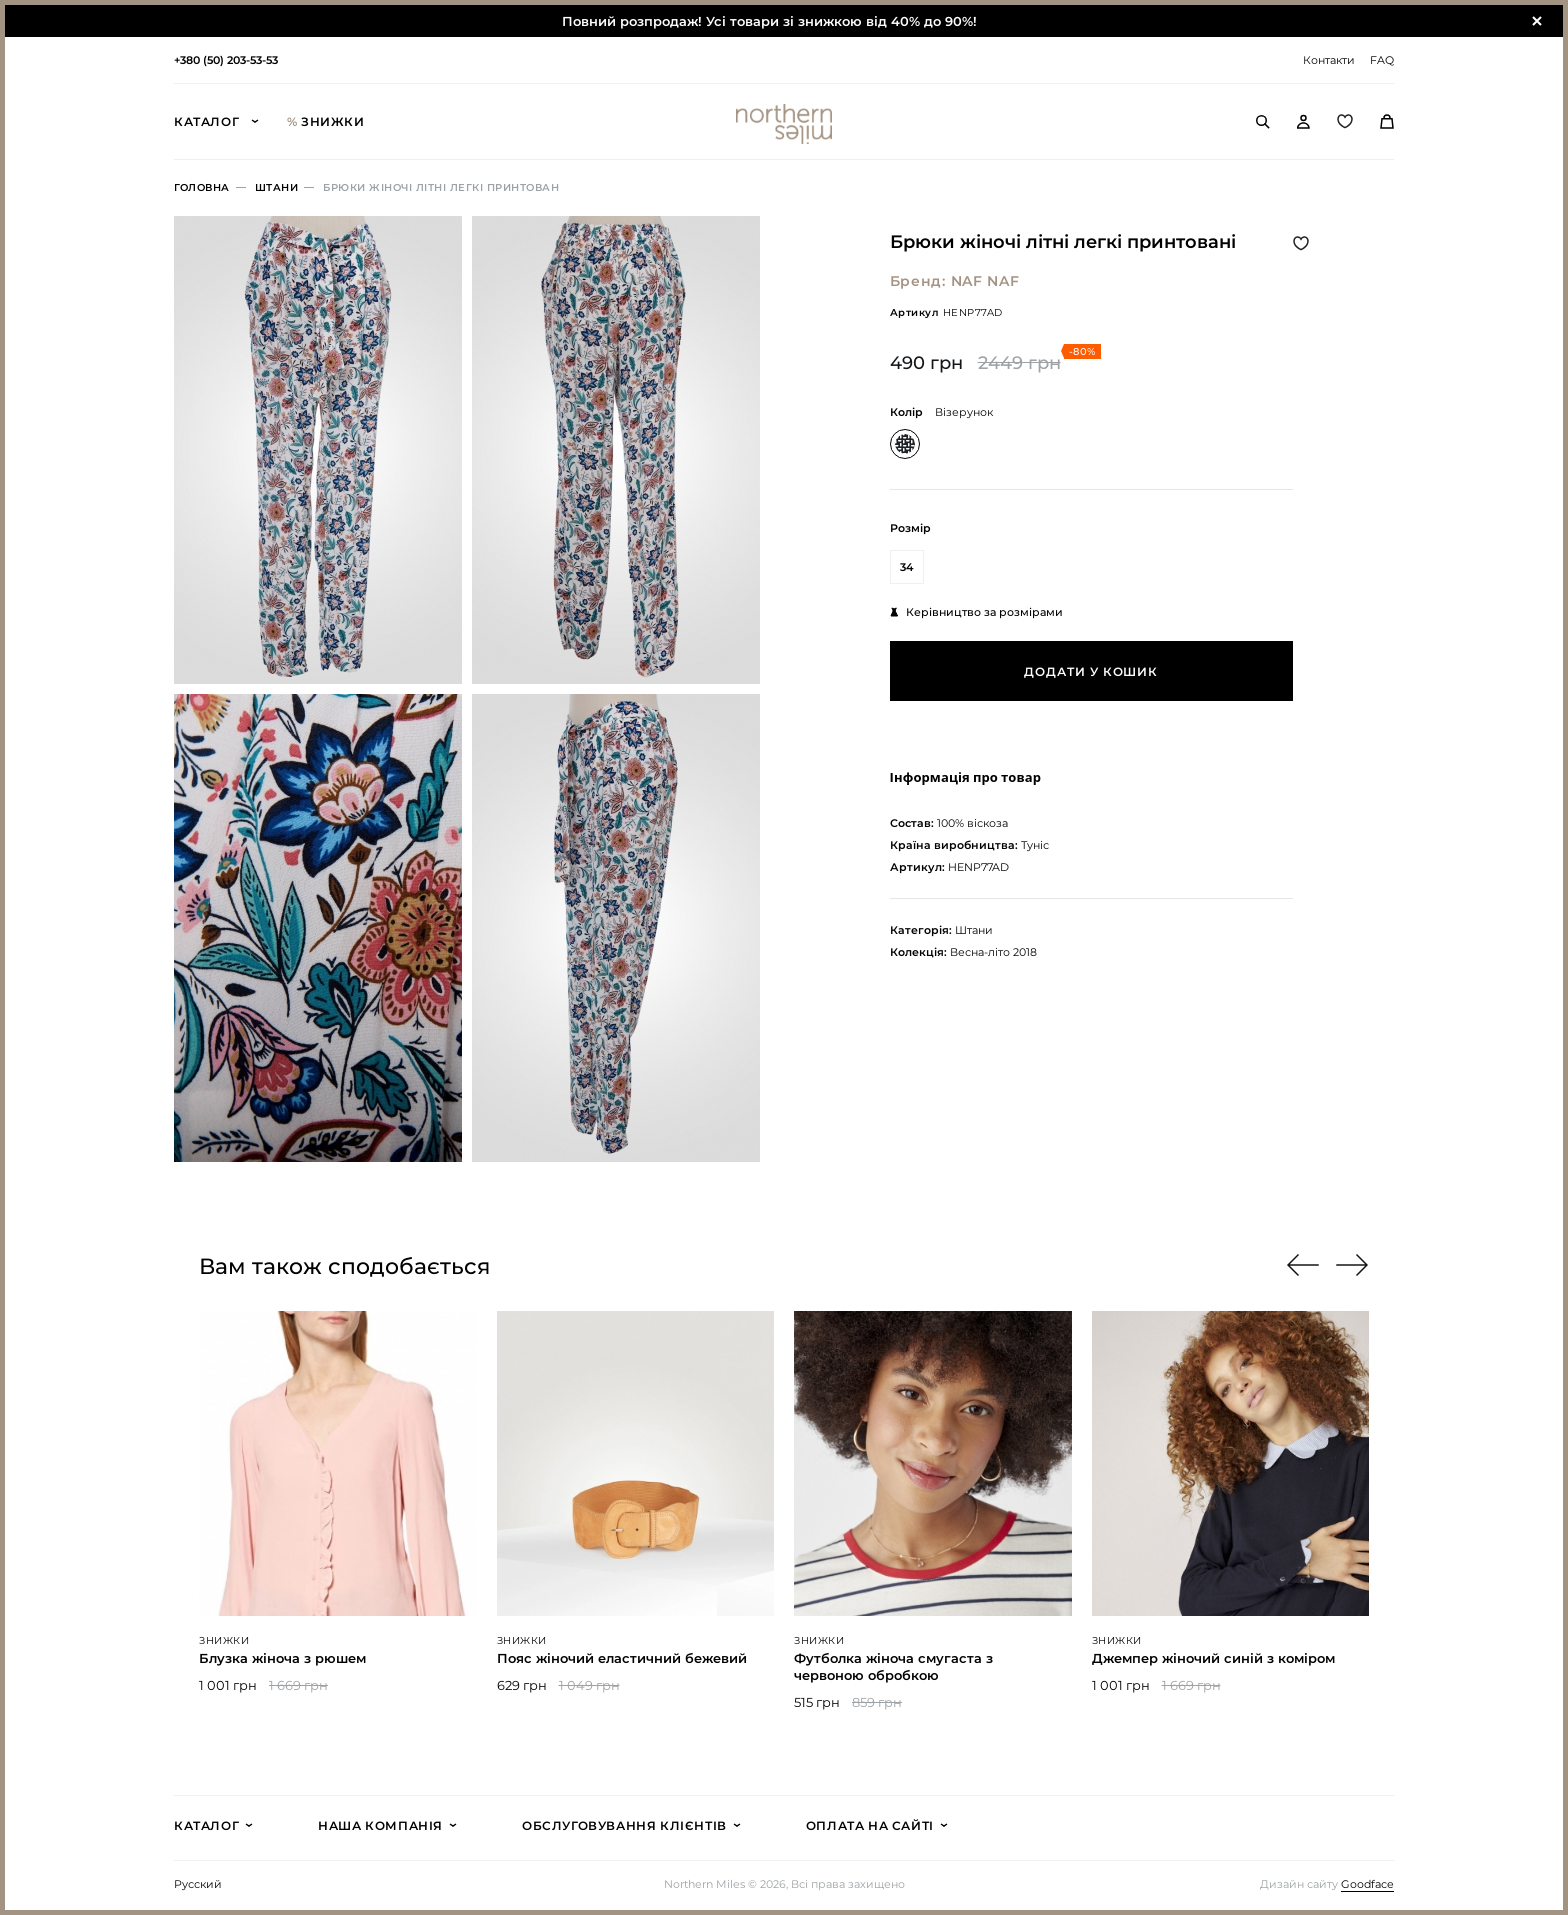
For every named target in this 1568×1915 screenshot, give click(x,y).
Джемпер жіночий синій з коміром (1213, 1658)
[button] (1352, 1265)
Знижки (326, 121)
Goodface (1367, 1884)
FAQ (1382, 60)
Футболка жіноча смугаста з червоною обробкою (893, 1666)
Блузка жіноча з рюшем (282, 1658)
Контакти (1329, 60)
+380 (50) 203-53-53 (226, 60)
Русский (198, 1884)
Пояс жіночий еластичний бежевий (622, 1658)
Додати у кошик (1091, 671)
